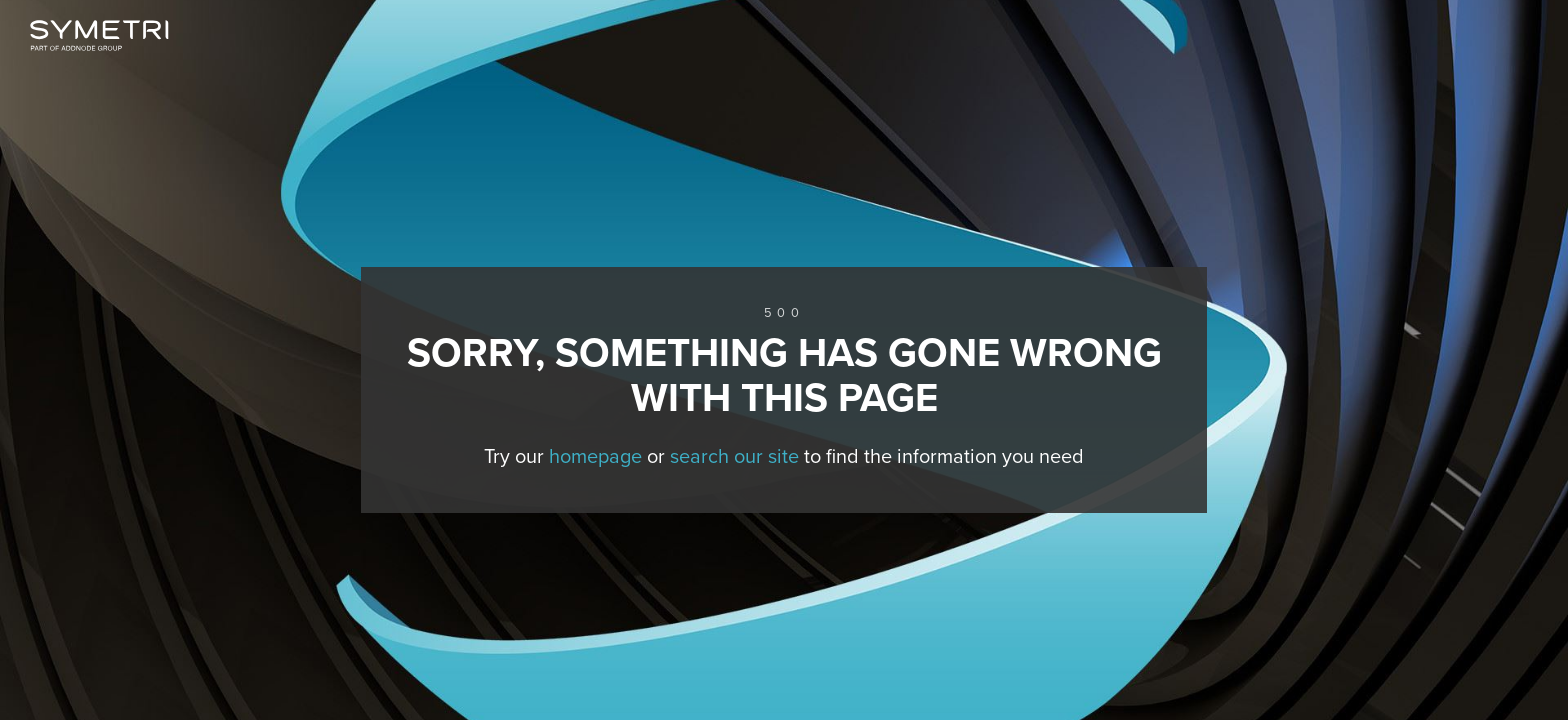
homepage (595, 457)
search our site (734, 457)
